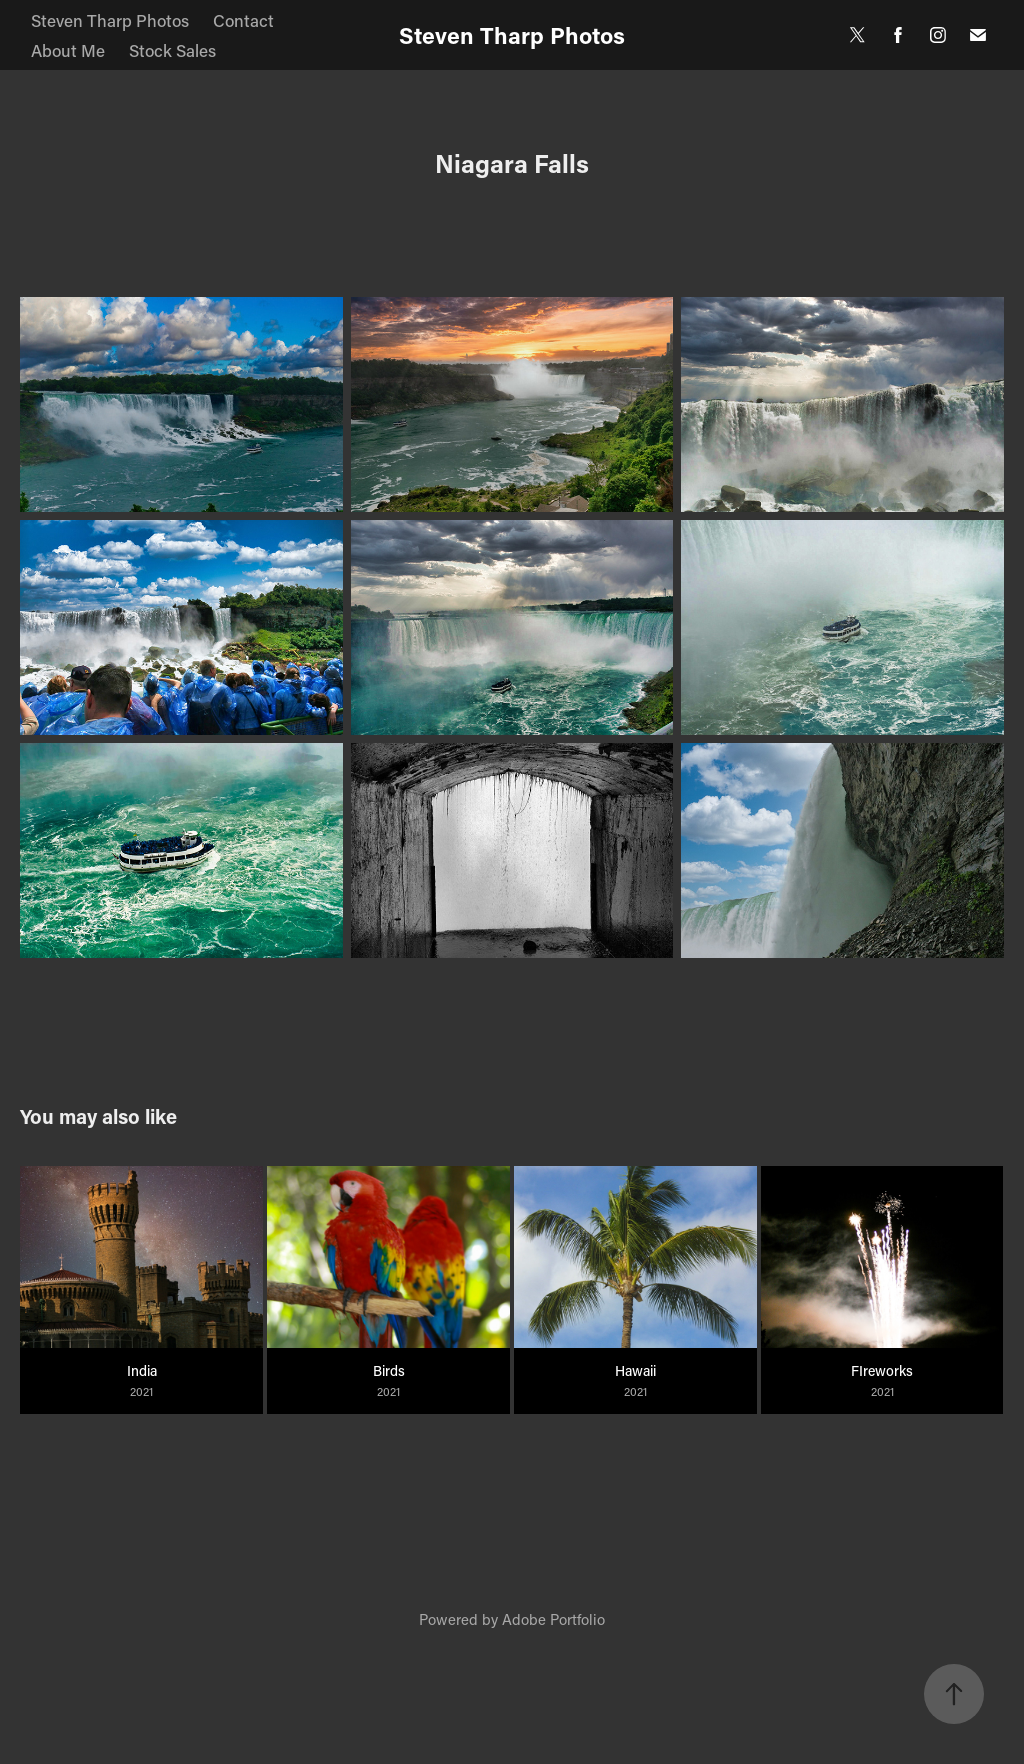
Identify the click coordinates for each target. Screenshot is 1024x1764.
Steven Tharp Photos (110, 20)
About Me (68, 50)
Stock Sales (172, 50)
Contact (243, 20)
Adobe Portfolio (553, 1619)
